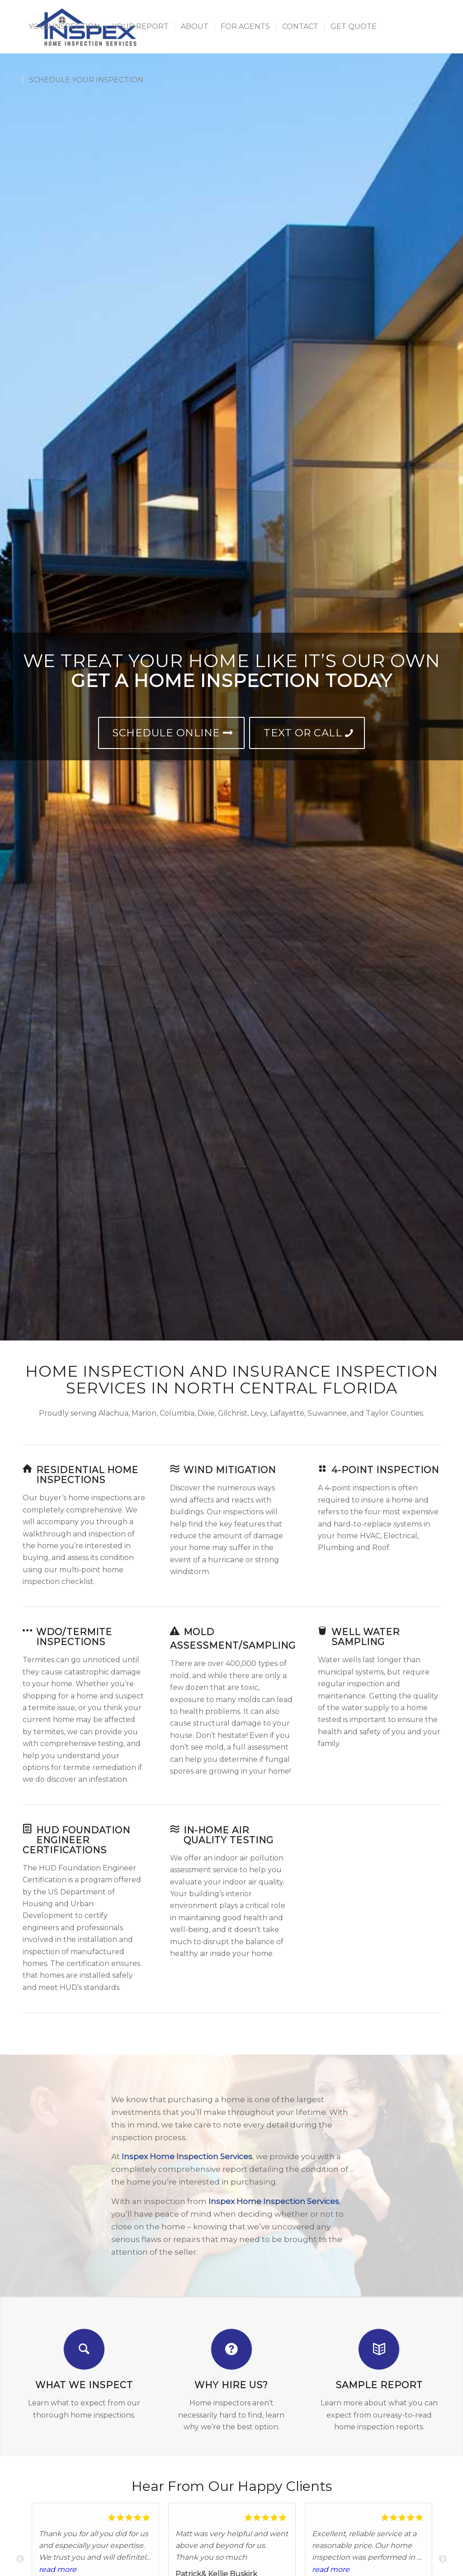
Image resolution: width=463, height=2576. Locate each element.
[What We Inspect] (84, 2349)
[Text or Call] (307, 733)
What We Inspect (84, 2385)
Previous (20, 2559)
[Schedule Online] (171, 733)
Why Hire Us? (231, 2385)
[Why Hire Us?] (231, 2349)
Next (442, 2559)
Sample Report (379, 2385)
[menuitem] (64, 26)
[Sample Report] (379, 2349)
